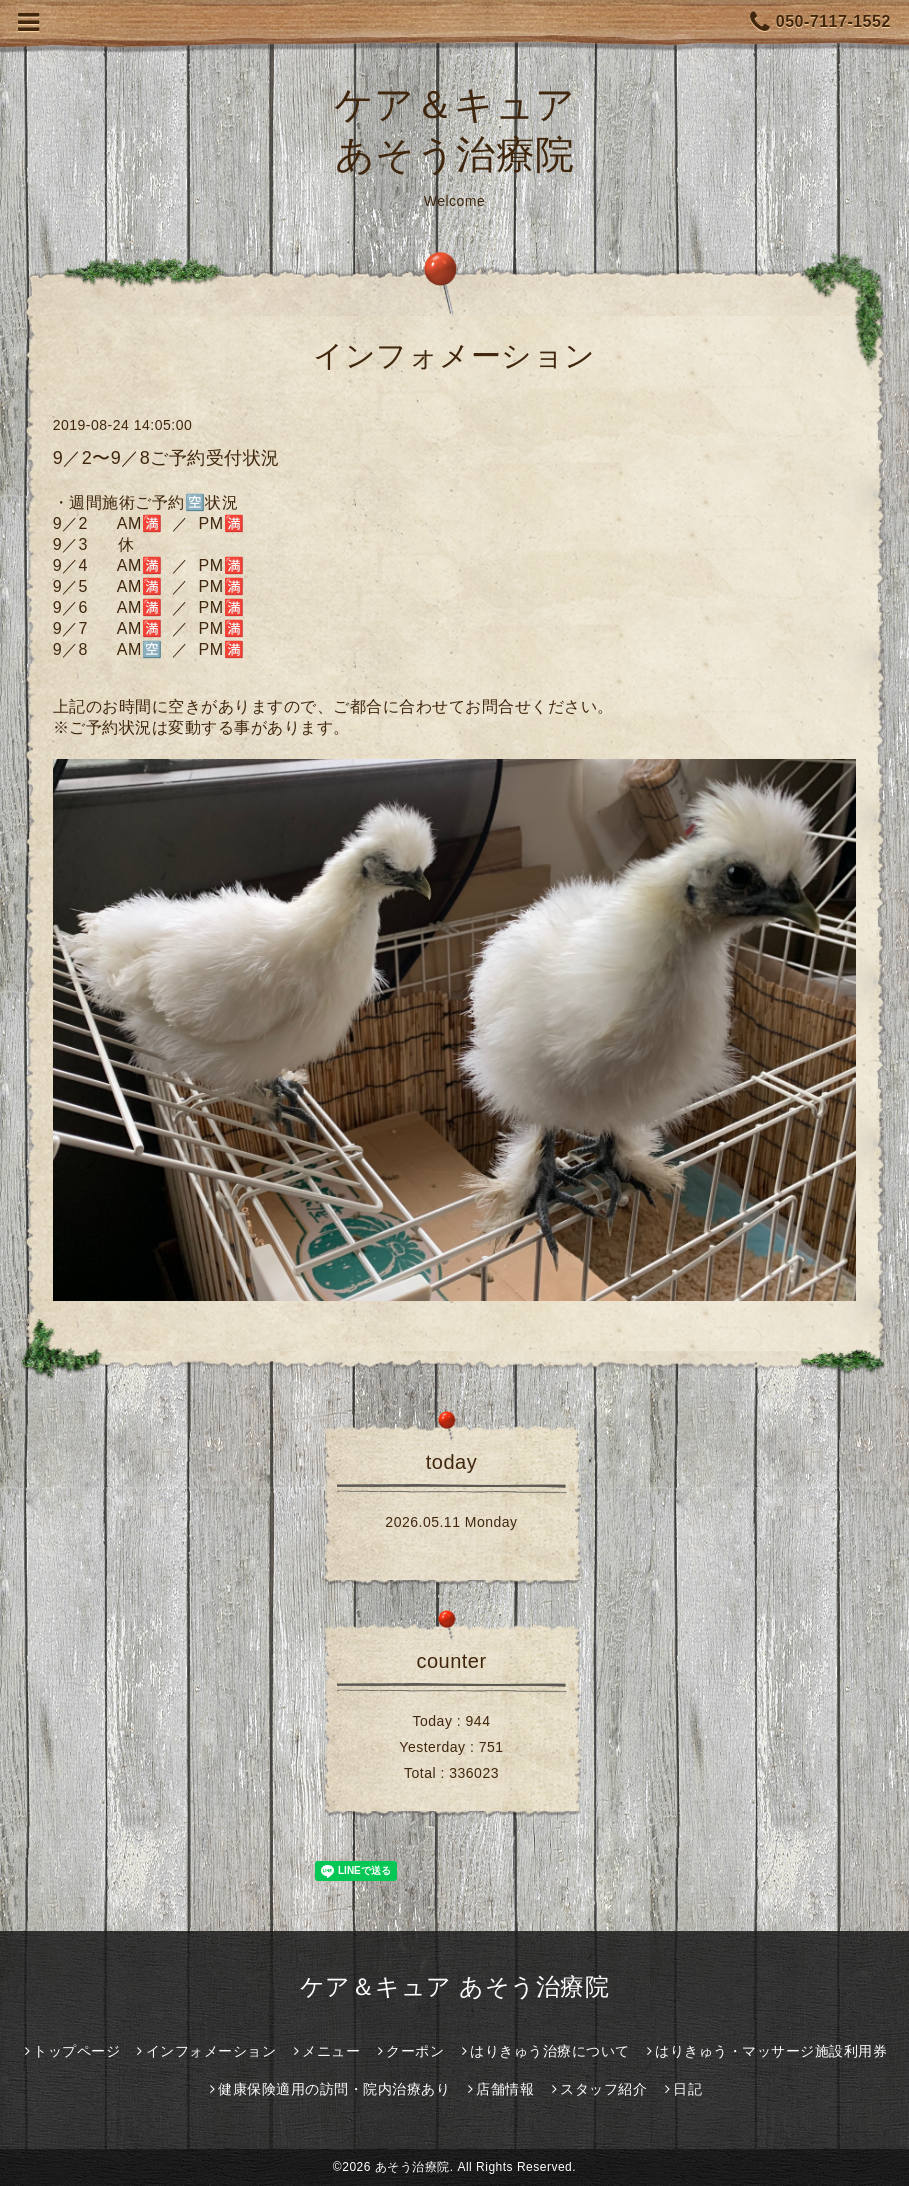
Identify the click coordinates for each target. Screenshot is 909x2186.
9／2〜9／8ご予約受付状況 (166, 458)
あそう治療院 (412, 2167)
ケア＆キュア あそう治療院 (454, 1986)
